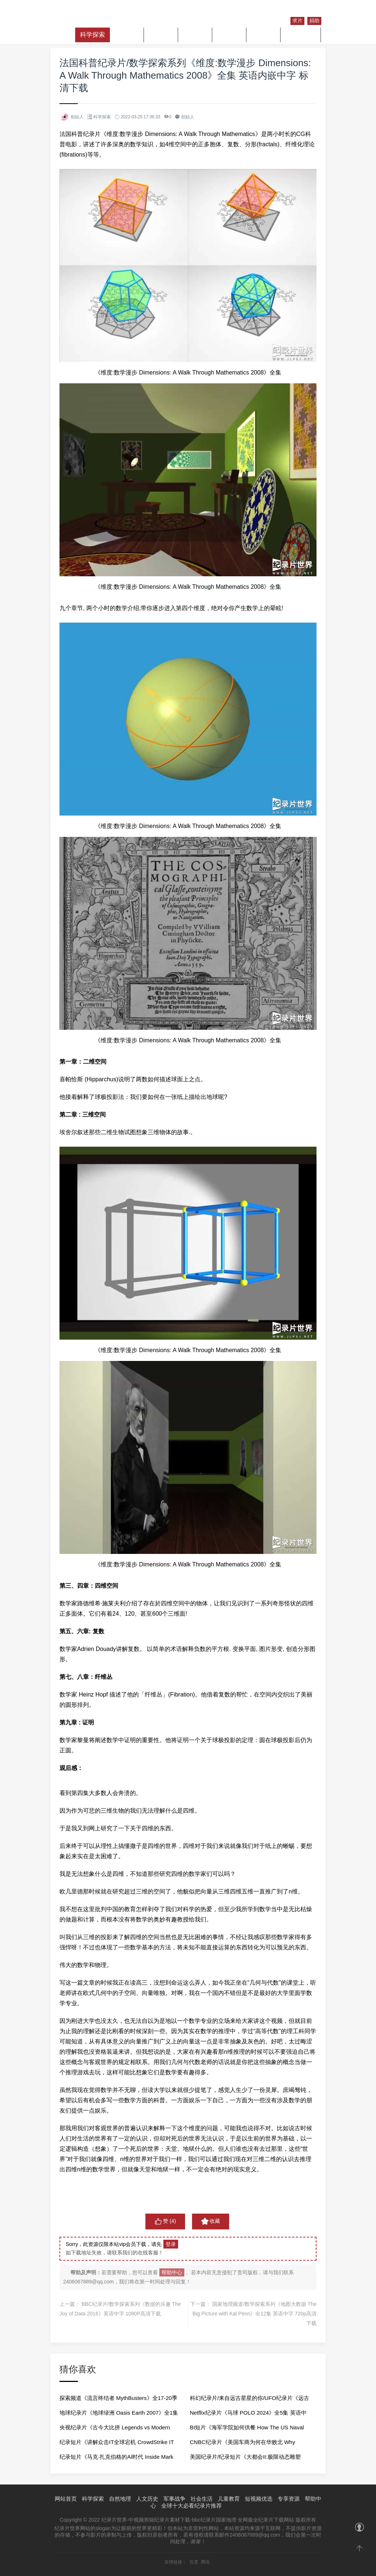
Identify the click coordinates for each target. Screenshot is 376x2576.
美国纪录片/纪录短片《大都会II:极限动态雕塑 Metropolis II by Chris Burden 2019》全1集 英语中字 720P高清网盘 (248, 2459)
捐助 (314, 21)
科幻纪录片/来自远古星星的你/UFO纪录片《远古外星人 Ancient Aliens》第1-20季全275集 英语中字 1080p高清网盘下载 (249, 2400)
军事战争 (194, 34)
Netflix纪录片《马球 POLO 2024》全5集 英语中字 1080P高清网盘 (248, 2415)
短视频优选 (300, 34)
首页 (64, 34)
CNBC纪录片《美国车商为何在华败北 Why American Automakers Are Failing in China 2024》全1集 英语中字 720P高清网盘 (242, 2444)
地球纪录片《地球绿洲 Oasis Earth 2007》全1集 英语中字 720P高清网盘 (118, 2415)
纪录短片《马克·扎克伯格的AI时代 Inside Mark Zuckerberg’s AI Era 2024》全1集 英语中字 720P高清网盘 (116, 2459)
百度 (193, 2562)
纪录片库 (273, 12)
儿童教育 (263, 34)
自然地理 (126, 34)
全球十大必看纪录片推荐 (191, 2505)
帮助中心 (172, 2272)
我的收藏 (273, 20)
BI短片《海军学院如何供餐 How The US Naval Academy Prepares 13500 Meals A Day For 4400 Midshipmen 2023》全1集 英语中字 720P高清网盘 (247, 2429)
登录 (295, 12)
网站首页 (66, 2499)
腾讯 (205, 2562)
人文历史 (160, 34)
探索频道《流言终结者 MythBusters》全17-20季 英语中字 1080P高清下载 (118, 2400)
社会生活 (229, 34)
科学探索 (92, 34)
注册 (313, 12)
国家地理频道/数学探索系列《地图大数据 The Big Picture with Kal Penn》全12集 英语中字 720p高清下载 (254, 2313)
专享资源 (289, 2499)
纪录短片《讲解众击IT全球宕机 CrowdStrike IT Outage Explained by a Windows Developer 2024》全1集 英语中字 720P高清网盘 (116, 2444)
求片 (297, 21)
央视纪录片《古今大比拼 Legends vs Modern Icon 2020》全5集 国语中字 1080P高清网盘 (114, 2429)
